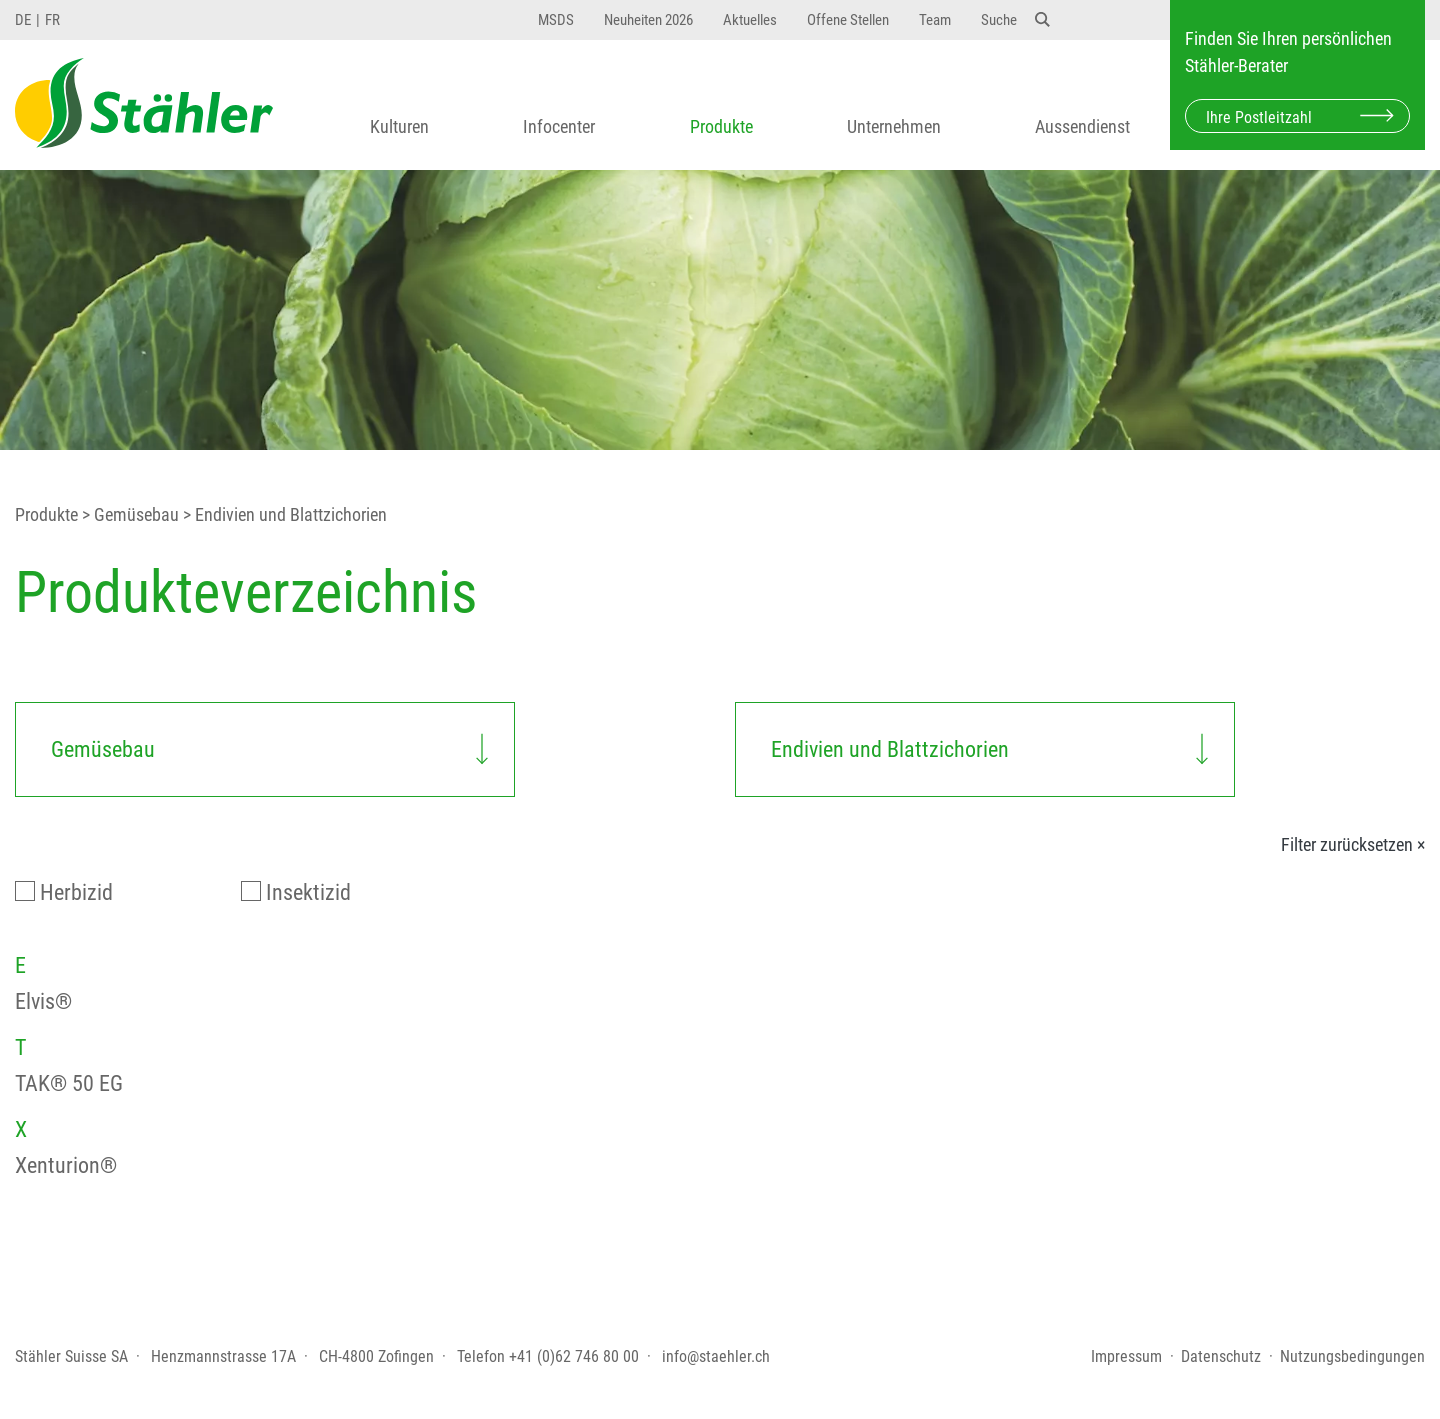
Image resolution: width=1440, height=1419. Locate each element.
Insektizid (308, 892)
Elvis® (43, 1001)
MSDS (556, 20)
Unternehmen (894, 126)
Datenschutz (1221, 1356)
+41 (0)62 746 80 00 (574, 1356)
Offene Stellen (848, 20)
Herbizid (76, 892)
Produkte (721, 126)
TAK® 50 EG (69, 1083)
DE (23, 20)
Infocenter (559, 126)
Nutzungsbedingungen (1352, 1356)
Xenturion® (66, 1165)
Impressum (1126, 1356)
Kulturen (399, 126)
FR (52, 20)
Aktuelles (750, 20)
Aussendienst (1082, 126)
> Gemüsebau (128, 515)
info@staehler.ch (716, 1356)
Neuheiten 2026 (648, 20)
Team (935, 20)
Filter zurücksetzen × (1353, 845)
